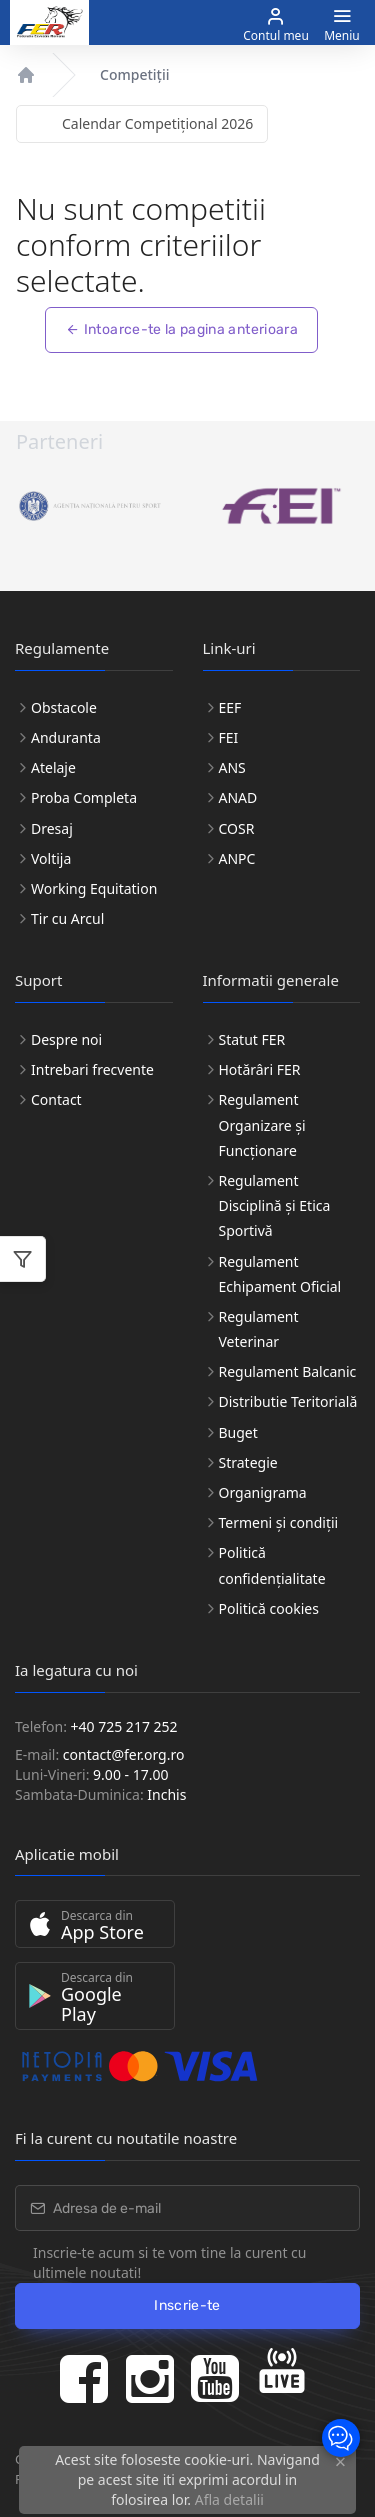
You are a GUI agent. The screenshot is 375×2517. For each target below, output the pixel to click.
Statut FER (252, 1039)
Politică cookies (269, 1608)
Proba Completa (84, 797)
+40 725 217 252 (124, 1726)
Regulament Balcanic (288, 1371)
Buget (238, 1432)
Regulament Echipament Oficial (280, 1274)
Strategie (248, 1462)
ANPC (237, 858)
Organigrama (263, 1492)
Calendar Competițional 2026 (157, 123)
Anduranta (66, 737)
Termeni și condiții (279, 1522)
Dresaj (52, 828)
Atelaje (53, 767)
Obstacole (64, 707)
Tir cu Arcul (67, 918)
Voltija (51, 858)
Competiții (134, 74)
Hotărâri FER (260, 1069)
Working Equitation (94, 888)
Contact (56, 1099)
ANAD (238, 797)
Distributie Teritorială (288, 1401)
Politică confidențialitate (272, 1565)
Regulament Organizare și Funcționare (262, 1124)
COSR (237, 828)
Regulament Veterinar (259, 1329)
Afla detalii (229, 2499)
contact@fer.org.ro (124, 1754)
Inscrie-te (187, 2305)
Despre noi (66, 1039)
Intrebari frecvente (92, 1069)
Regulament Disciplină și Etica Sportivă (275, 1205)
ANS (232, 767)
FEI (229, 737)
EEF (230, 707)
